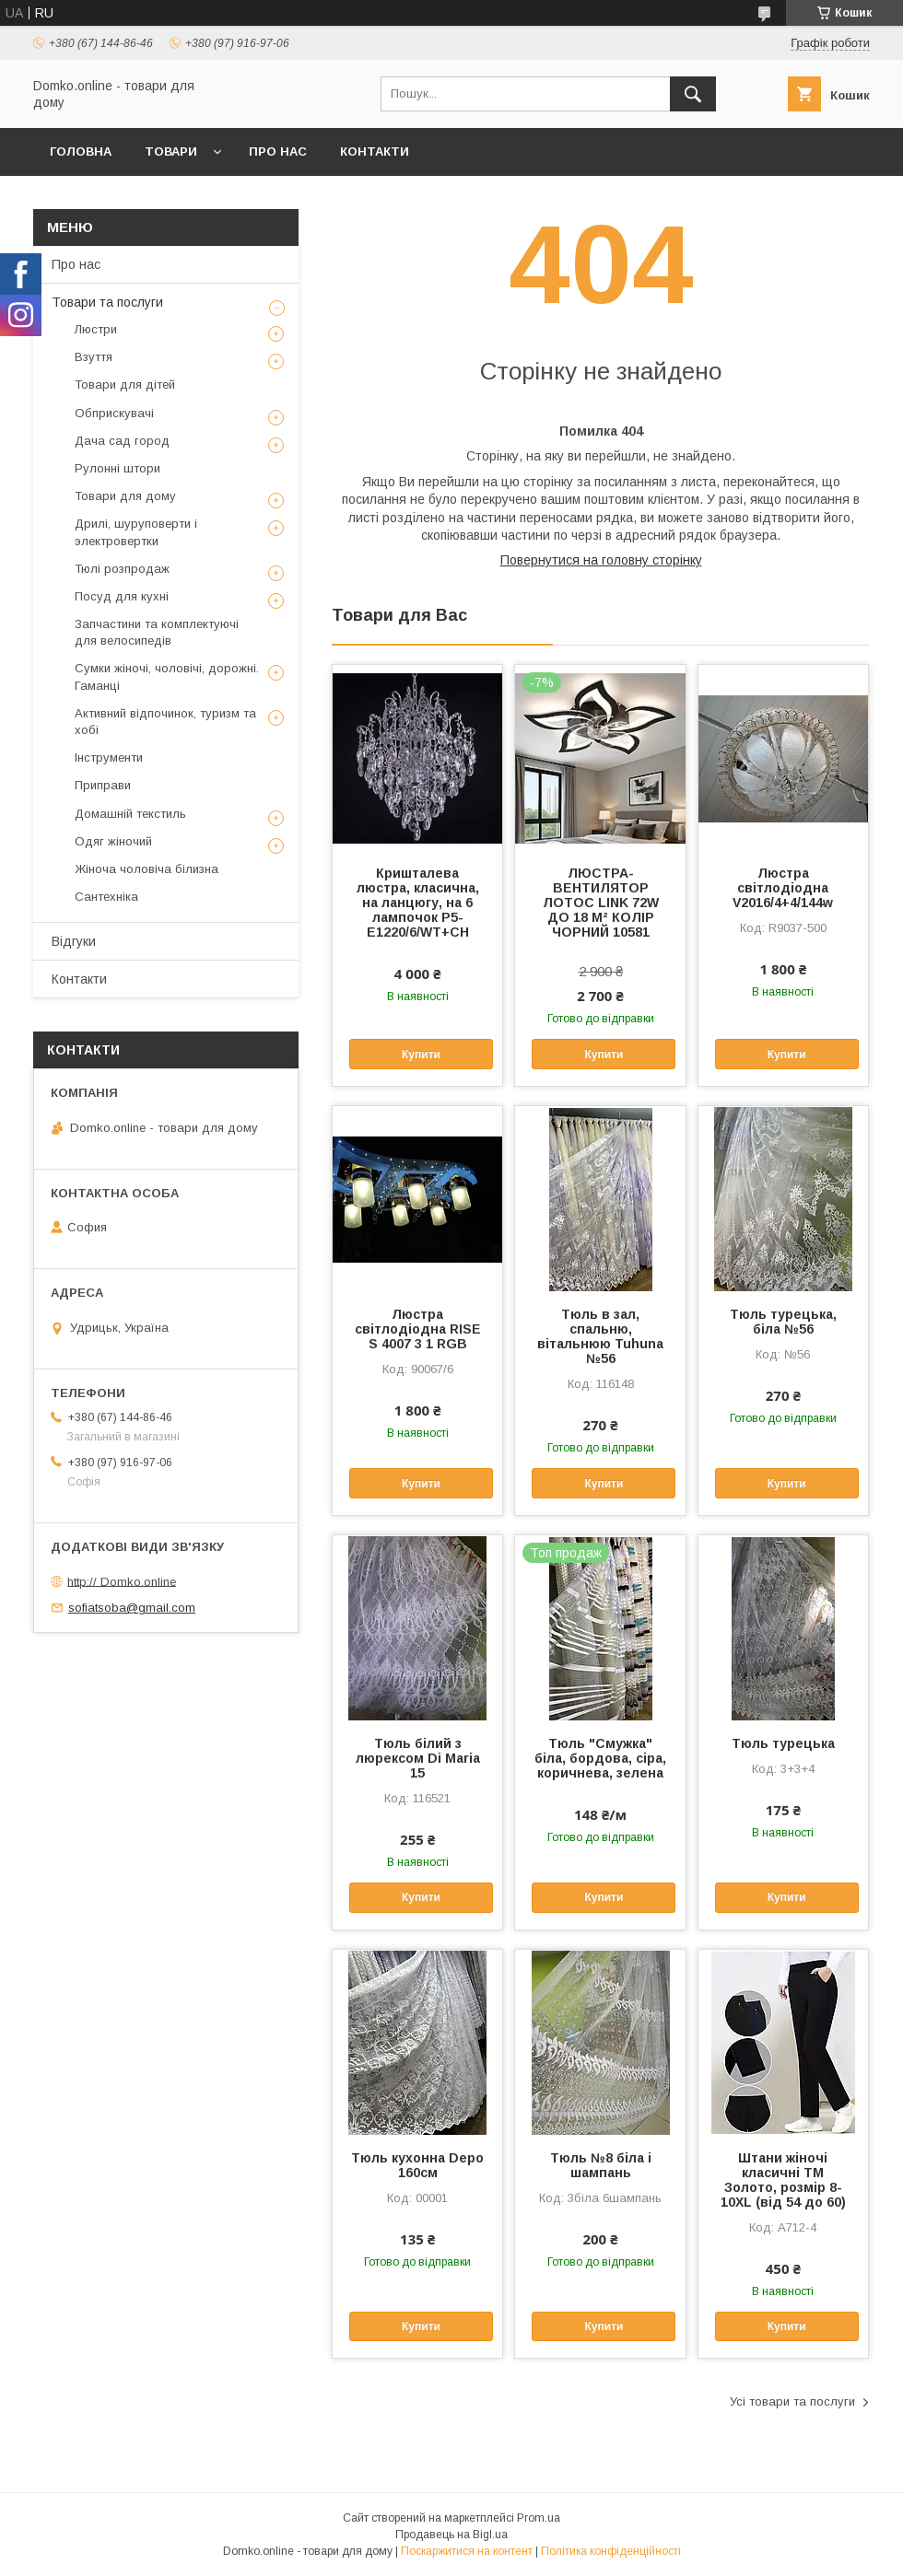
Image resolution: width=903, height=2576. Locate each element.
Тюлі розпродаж (122, 569)
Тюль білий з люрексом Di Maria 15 (418, 1758)
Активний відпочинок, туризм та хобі (165, 721)
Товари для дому (125, 496)
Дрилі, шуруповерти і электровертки (136, 532)
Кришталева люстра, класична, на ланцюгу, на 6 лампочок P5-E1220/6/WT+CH (418, 902)
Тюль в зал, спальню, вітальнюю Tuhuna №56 (600, 1336)
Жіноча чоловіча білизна (146, 869)
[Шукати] (693, 93)
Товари (171, 151)
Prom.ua (538, 2518)
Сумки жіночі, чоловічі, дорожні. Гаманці (167, 676)
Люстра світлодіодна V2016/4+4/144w (783, 888)
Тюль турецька (783, 1743)
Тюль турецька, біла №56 (783, 1321)
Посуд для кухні (122, 596)
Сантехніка (106, 896)
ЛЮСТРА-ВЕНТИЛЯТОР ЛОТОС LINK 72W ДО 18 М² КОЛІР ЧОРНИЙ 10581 (601, 902)
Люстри (96, 329)
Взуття (93, 357)
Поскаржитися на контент (467, 2551)
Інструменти (109, 757)
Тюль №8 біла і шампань (600, 2165)
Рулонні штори (117, 468)
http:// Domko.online (121, 1581)
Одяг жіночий (113, 841)
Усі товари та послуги (792, 2401)
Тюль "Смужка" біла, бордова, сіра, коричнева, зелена (600, 1758)
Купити (421, 1054)
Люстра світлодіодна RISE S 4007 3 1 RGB (418, 1329)
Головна (80, 151)
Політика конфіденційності (611, 2551)
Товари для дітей (125, 384)
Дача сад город (122, 441)
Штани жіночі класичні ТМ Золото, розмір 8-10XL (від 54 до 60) (783, 2180)
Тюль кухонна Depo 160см (417, 2165)
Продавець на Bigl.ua (451, 2534)
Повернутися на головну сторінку (601, 560)
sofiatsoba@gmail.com (131, 1607)
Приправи (103, 785)
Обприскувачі (114, 413)
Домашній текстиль (130, 814)
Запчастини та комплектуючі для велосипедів (157, 632)
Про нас (278, 151)
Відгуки (74, 941)
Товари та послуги (107, 302)
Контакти (374, 151)
